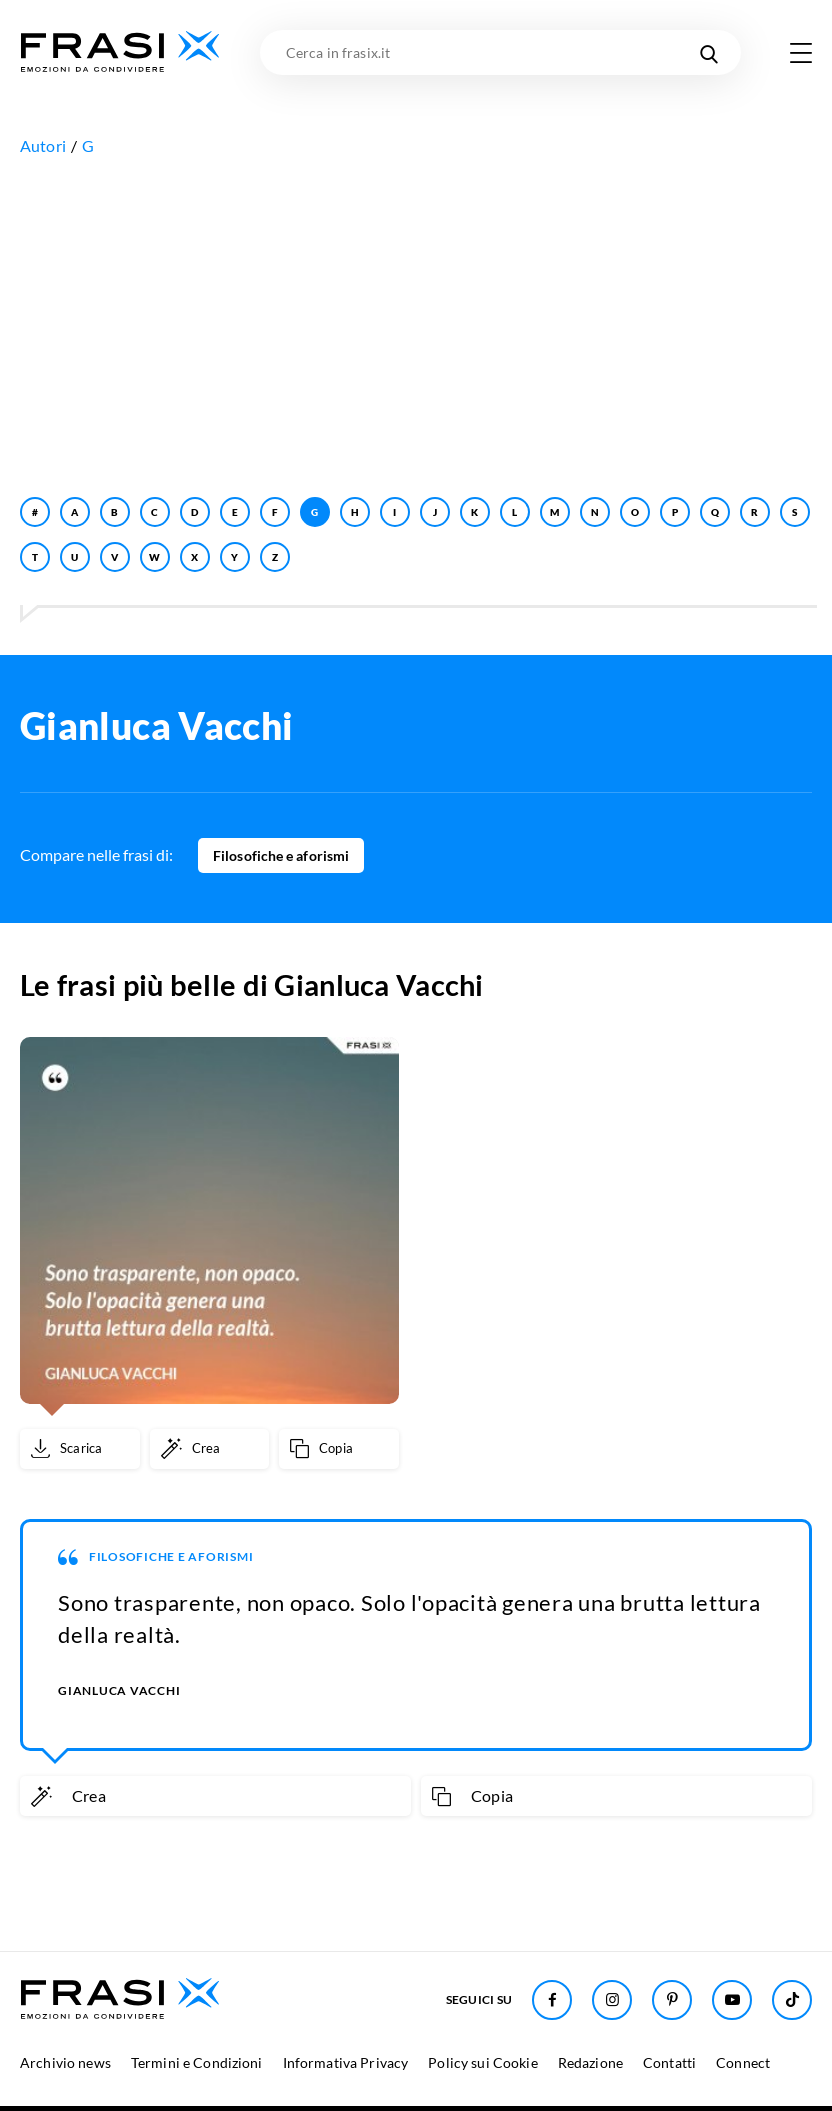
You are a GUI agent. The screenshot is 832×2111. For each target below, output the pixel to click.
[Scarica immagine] (80, 1449)
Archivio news (65, 2062)
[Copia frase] (339, 1449)
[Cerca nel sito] (708, 52)
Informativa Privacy (346, 2062)
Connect (743, 2062)
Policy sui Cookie (482, 2062)
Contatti (669, 2062)
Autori (43, 145)
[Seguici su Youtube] (732, 2000)
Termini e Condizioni (197, 2062)
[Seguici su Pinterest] (672, 2000)
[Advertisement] (416, 322)
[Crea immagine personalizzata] (210, 1449)
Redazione (590, 2062)
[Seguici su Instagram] (612, 2000)
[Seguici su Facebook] (552, 2000)
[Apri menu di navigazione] (801, 53)
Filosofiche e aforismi (281, 855)
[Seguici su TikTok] (792, 2000)
